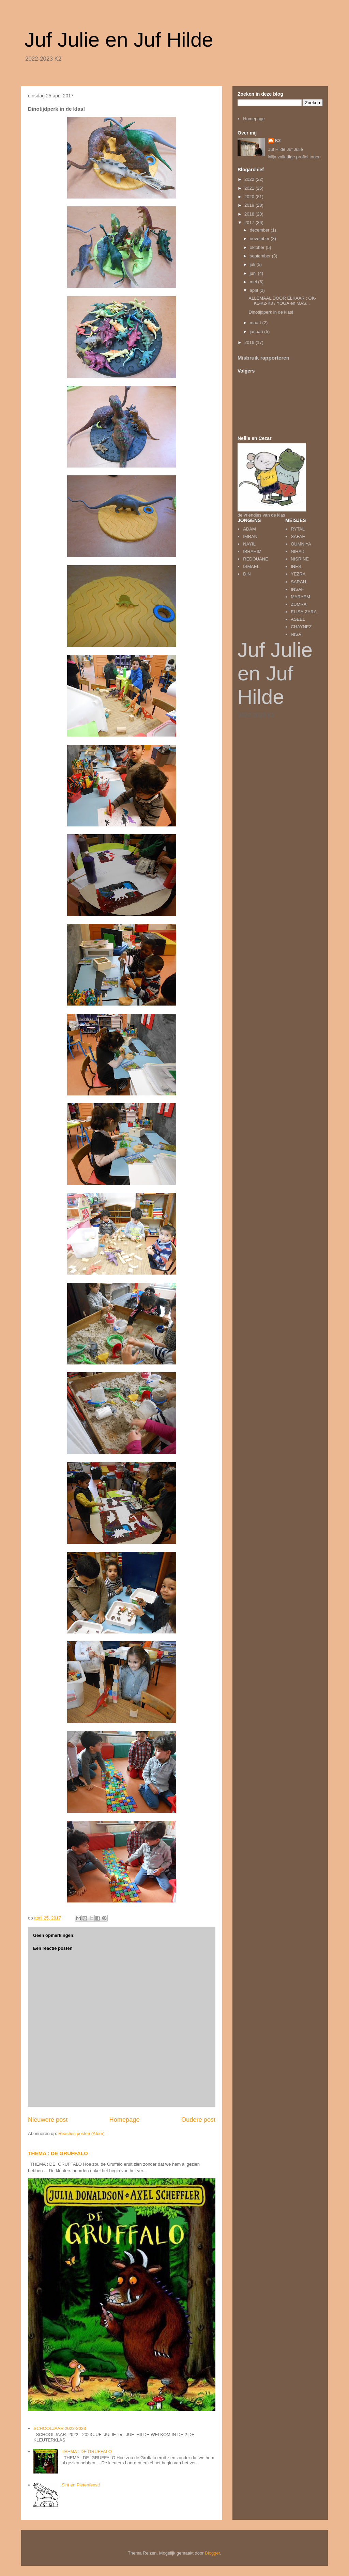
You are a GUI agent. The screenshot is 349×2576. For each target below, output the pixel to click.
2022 (250, 179)
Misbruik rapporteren (263, 358)
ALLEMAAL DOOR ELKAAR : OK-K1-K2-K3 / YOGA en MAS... (282, 301)
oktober (258, 247)
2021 (250, 188)
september (261, 255)
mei (254, 281)
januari (257, 331)
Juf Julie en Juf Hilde (119, 39)
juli (253, 264)
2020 (250, 196)
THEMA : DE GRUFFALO (58, 2153)
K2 (278, 140)
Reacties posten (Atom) (81, 2133)
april (254, 290)
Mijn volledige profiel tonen (294, 156)
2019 (250, 205)
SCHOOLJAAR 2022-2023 (59, 2428)
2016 (250, 342)
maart (256, 322)
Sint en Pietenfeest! (80, 2484)
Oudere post (198, 2119)
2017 (250, 222)
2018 (250, 214)
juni (254, 273)
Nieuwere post (47, 2119)
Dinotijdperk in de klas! (270, 312)
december (260, 230)
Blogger (212, 2553)
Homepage (124, 2119)
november (260, 238)
